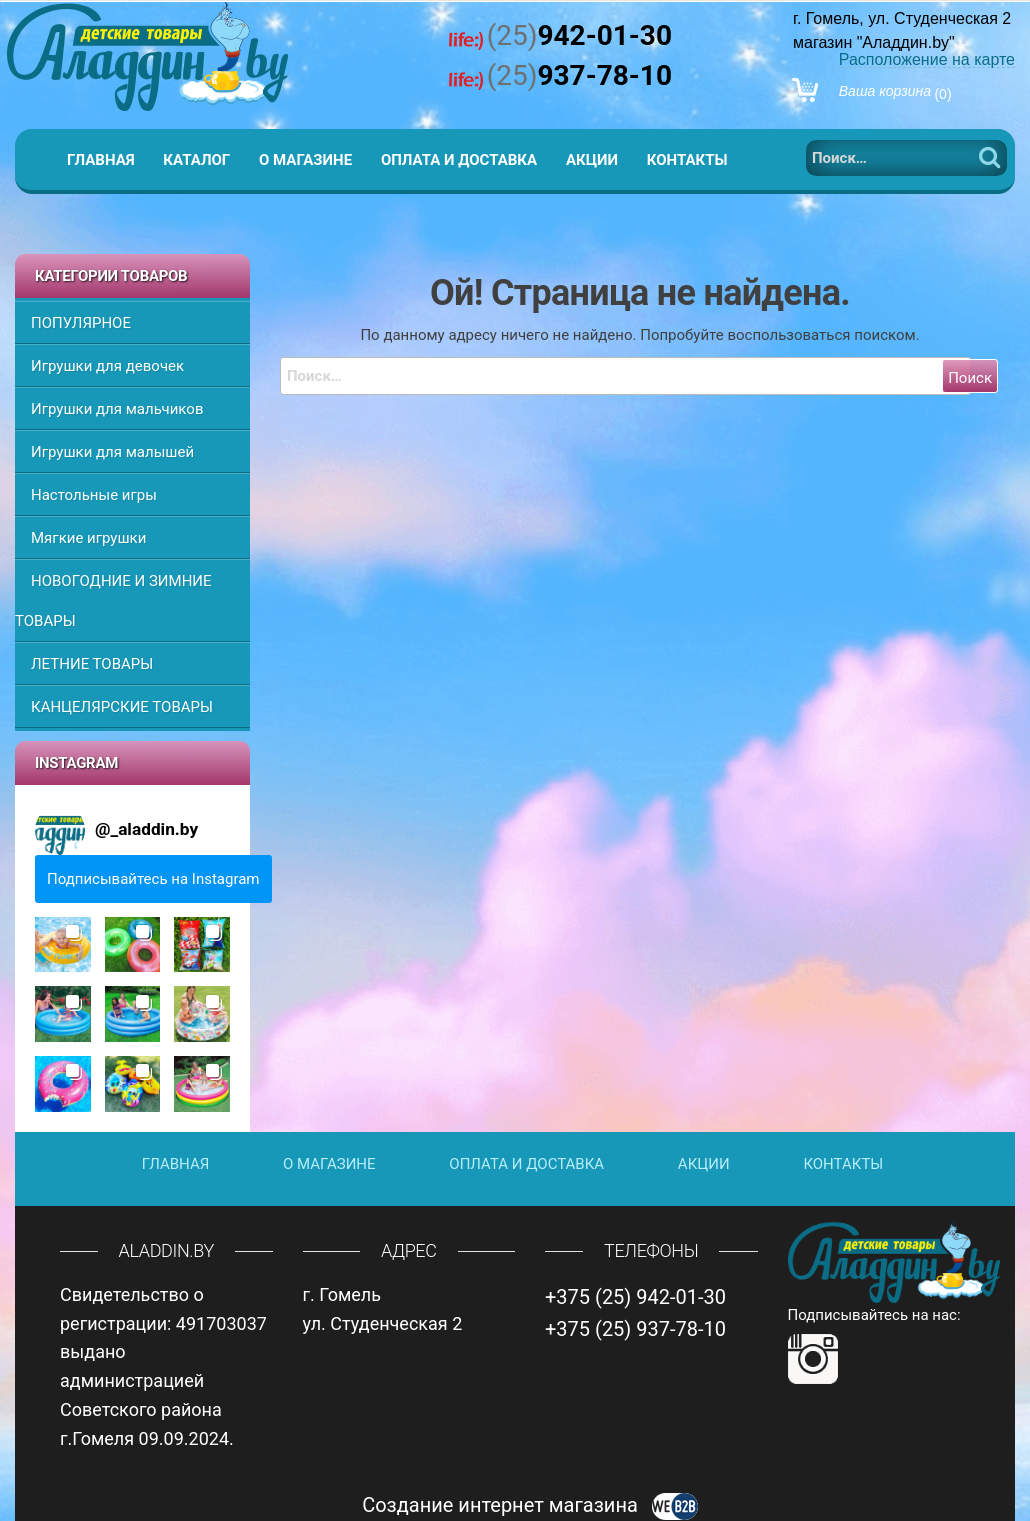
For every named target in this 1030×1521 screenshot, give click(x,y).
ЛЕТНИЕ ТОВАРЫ (92, 664)
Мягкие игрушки (88, 538)
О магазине (305, 160)
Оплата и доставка (459, 160)
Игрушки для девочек (107, 366)
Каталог (196, 160)
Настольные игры (94, 495)
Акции (592, 160)
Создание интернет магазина (530, 1505)
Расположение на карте (927, 59)
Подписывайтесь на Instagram (153, 879)
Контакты (687, 160)
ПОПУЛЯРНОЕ (81, 323)
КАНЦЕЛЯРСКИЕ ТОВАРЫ (122, 707)
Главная (101, 160)
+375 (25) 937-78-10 (635, 1329)
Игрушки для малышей (112, 452)
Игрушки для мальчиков (117, 409)
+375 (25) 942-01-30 (635, 1297)
